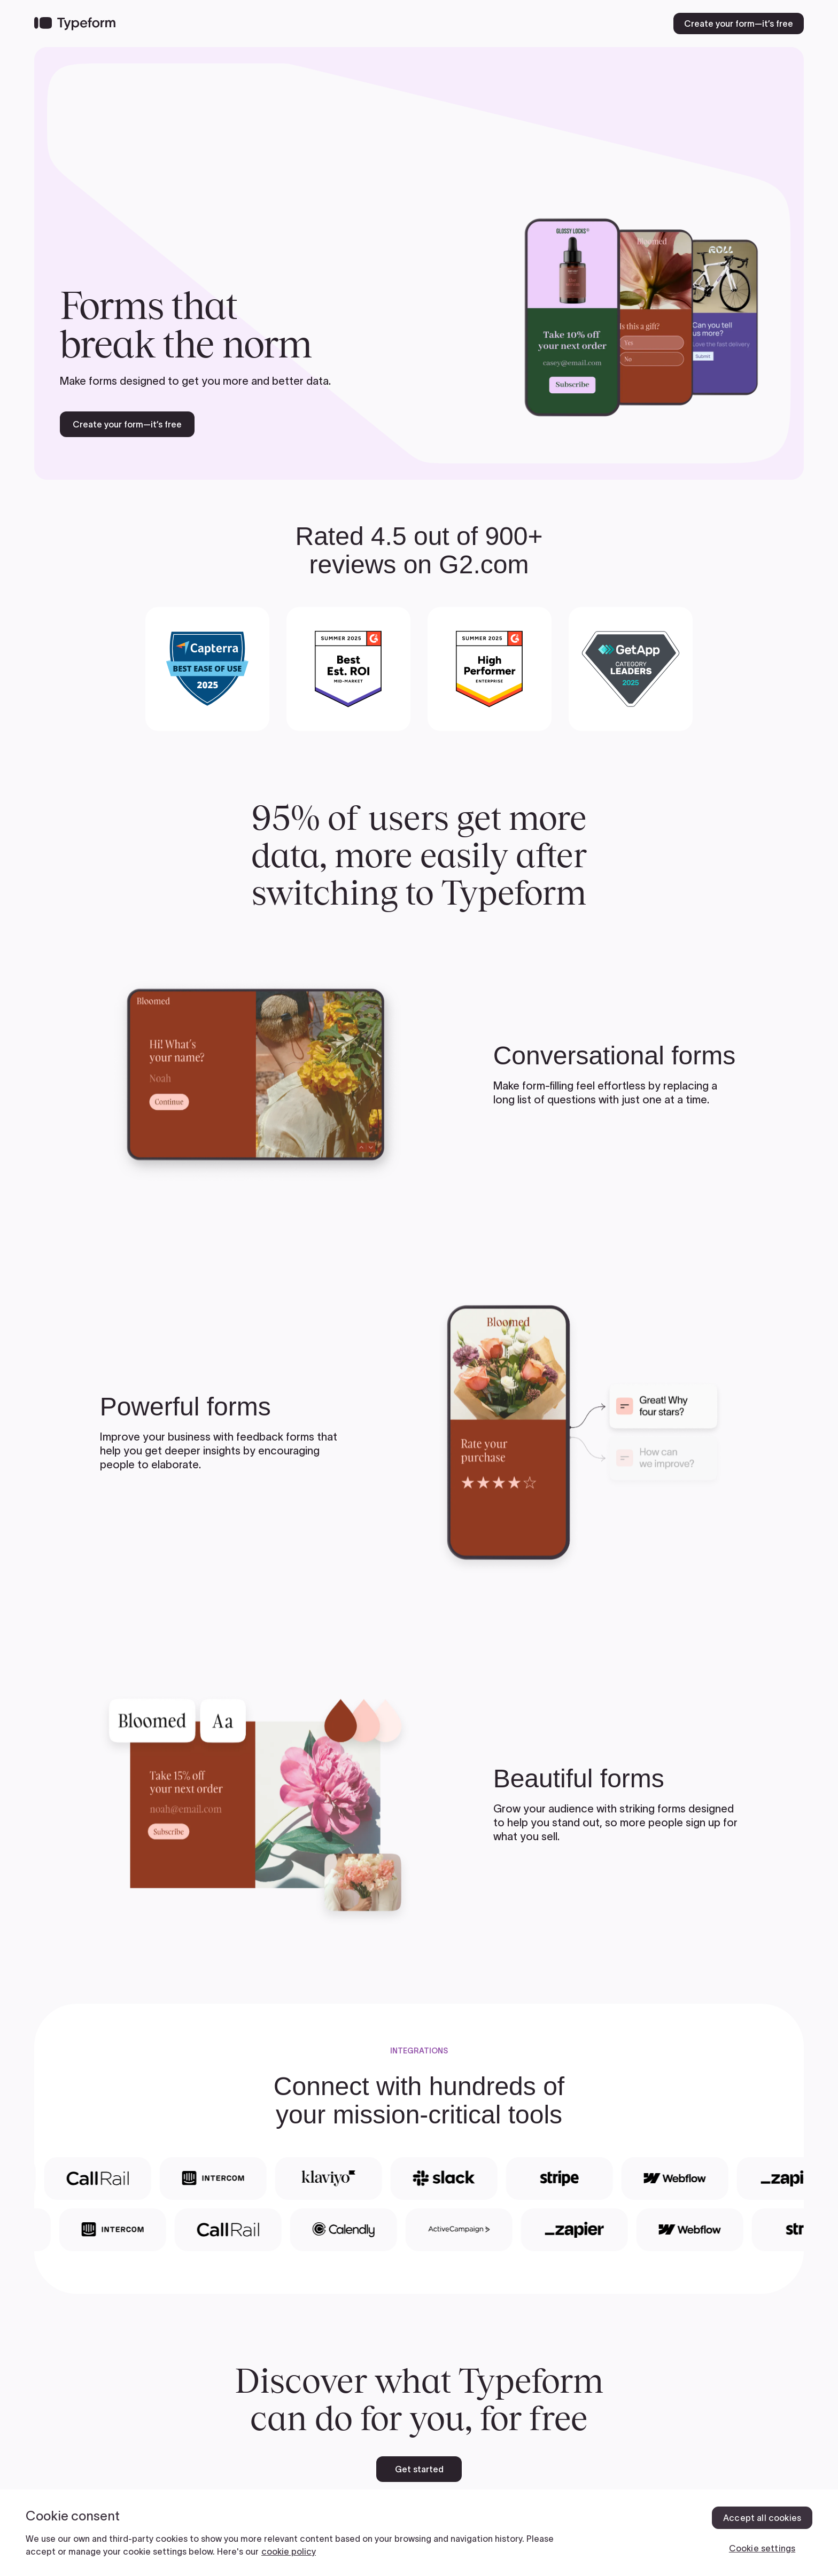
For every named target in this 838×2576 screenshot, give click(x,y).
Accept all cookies (762, 2518)
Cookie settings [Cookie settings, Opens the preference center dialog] (762, 2548)
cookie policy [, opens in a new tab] (288, 2551)
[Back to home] (74, 23)
